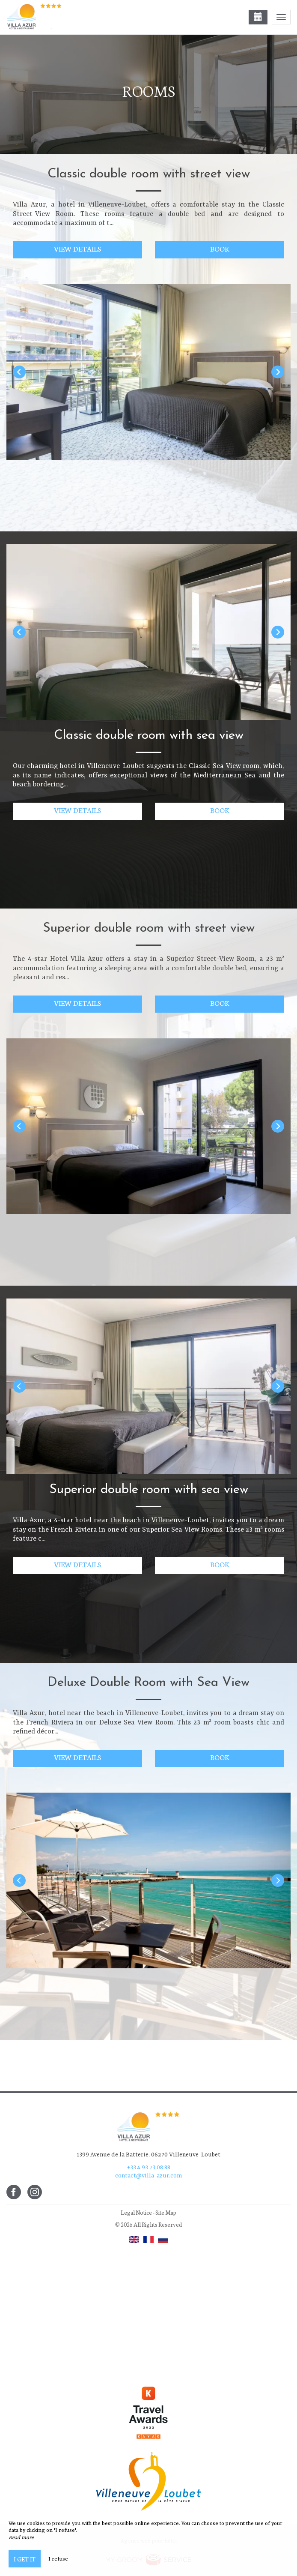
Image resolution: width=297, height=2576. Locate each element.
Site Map (165, 2212)
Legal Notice (136, 2212)
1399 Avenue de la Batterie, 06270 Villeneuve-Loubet (148, 2154)
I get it (25, 2559)
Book (219, 248)
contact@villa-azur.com (148, 2175)
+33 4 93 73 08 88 (148, 2167)
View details (77, 248)
